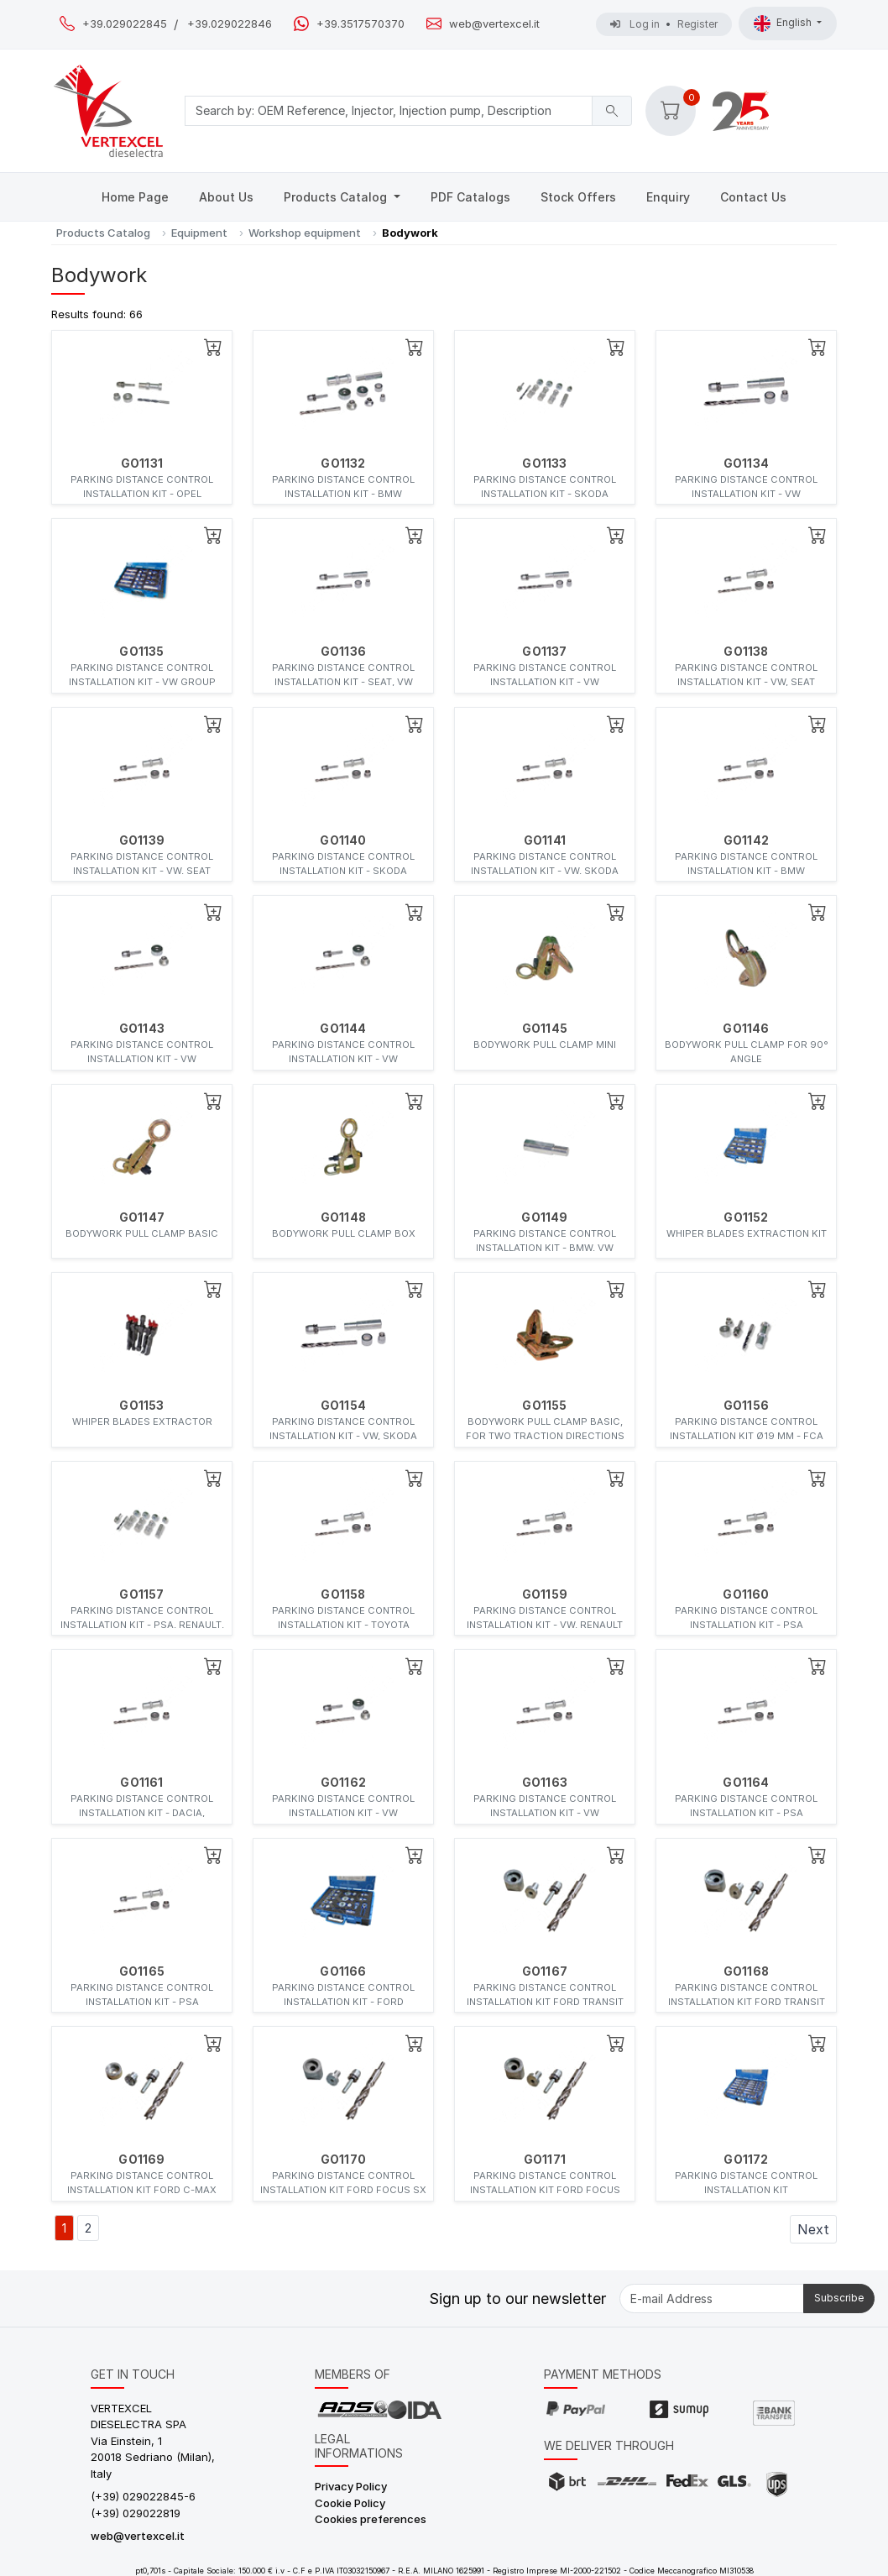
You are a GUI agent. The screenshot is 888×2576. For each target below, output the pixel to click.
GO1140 (343, 840)
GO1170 (343, 2159)
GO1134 (746, 463)
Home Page (135, 197)
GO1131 (142, 463)
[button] (670, 111)
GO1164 (746, 1782)
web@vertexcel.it (494, 23)
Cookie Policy (350, 2503)
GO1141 (545, 840)
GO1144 (343, 1028)
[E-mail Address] (711, 2298)
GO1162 (343, 1782)
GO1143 (142, 1028)
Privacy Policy (351, 2486)
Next (813, 2229)
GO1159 (544, 1594)
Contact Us (753, 197)
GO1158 (343, 1594)
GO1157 (141, 1594)
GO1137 (544, 651)
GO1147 (142, 1217)
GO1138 (745, 651)
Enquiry (668, 197)
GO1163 (544, 1782)
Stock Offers (578, 197)
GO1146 (746, 1028)
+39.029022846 (229, 23)
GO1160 (746, 1594)
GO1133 (544, 463)
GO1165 (142, 1971)
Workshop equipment (304, 232)
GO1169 (141, 2159)
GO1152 (745, 1217)
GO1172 (745, 2159)
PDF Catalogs (470, 197)
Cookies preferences (370, 2519)
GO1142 (746, 840)
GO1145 (544, 1028)
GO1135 (141, 651)
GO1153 (141, 1405)
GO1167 (544, 1971)
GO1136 (343, 651)
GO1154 (343, 1405)
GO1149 (544, 1217)
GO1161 (141, 1782)
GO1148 (343, 1217)
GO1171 (545, 2159)
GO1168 (746, 1971)
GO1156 (746, 1405)
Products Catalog (337, 197)
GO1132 (343, 463)
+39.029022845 (124, 23)
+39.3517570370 (360, 23)
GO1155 (544, 1405)
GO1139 (142, 840)
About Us (226, 197)
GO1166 (343, 1971)
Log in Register (664, 24)
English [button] (784, 23)
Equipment (199, 232)
